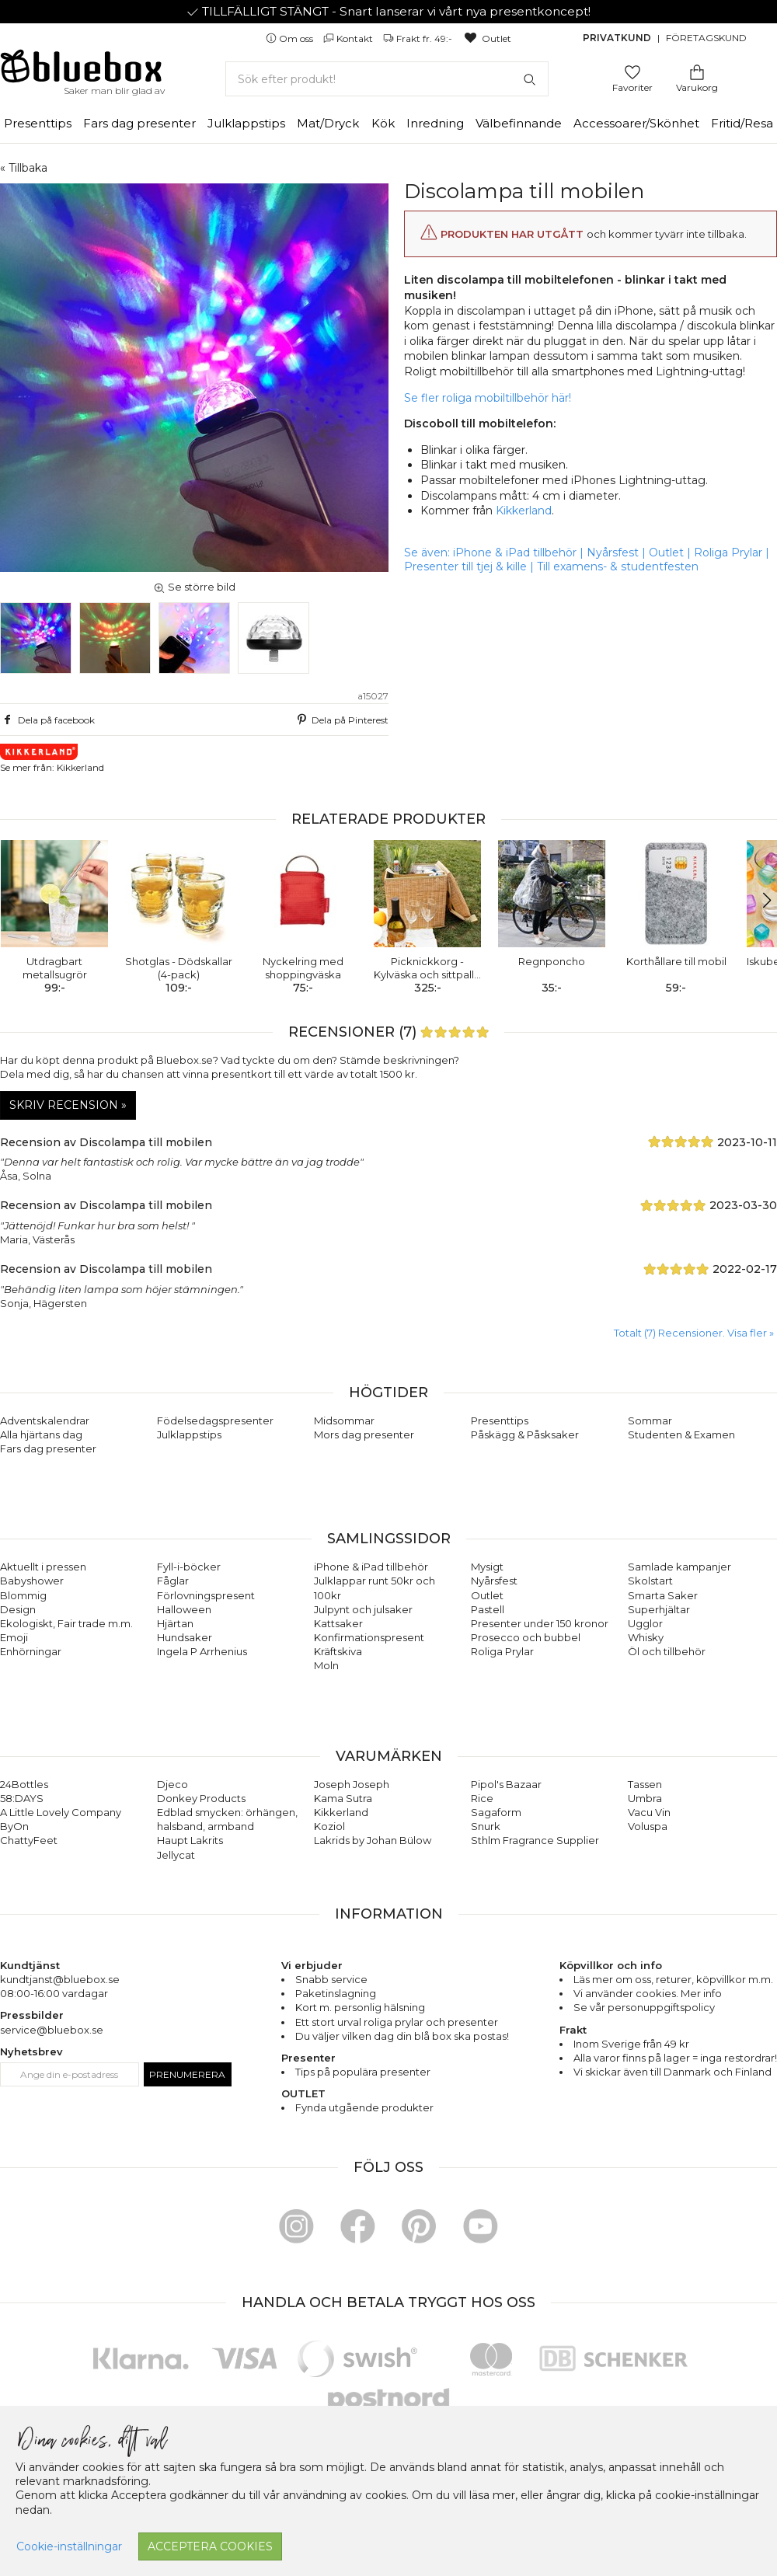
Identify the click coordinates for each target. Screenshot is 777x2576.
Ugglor (645, 1623)
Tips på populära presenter (362, 2071)
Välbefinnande (519, 123)
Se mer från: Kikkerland (52, 758)
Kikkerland (524, 511)
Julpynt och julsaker (363, 1609)
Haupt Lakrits (190, 1840)
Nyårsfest (613, 552)
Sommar (650, 1420)
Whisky (646, 1637)
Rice (482, 1798)
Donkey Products (201, 1798)
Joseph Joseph (351, 1784)
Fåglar (173, 1580)
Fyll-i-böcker (189, 1566)
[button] (758, 900)
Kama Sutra (343, 1798)
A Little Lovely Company (60, 1812)
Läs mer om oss (612, 1979)
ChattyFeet (28, 1840)
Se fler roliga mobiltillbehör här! (487, 398)
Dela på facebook (47, 720)
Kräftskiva (338, 1651)
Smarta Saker (663, 1595)
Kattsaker (338, 1623)
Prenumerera (187, 2074)
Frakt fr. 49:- (419, 38)
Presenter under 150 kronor (539, 1623)
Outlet (486, 38)
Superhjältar (659, 1609)
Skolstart (650, 1580)
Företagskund (706, 38)
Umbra (645, 1798)
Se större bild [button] (194, 586)
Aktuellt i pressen (43, 1566)
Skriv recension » (68, 1105)
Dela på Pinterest (341, 720)
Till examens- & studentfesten (618, 566)
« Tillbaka (23, 168)
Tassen (645, 1784)
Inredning (435, 123)
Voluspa (647, 1826)
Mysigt (487, 1566)
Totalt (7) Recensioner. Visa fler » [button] (694, 1332)
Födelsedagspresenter (215, 1420)
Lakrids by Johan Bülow (372, 1840)
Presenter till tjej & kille (465, 566)
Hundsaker (184, 1637)
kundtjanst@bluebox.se (60, 1979)
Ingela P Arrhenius (202, 1651)
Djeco (172, 1784)
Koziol (329, 1826)
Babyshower (32, 1580)
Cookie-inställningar (69, 2546)
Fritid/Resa (742, 123)
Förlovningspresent (206, 1595)
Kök (383, 123)
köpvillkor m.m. (734, 1979)
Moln (326, 1665)
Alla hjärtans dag (41, 1434)
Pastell (487, 1609)
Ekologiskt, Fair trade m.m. (66, 1623)
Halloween (184, 1609)
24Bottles (24, 1784)
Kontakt (349, 38)
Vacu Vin (649, 1812)
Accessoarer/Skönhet (636, 123)
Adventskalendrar (44, 1420)
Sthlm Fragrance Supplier (535, 1840)
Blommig (23, 1595)
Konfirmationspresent (369, 1637)
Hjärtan (175, 1623)
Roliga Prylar (728, 552)
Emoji (14, 1637)
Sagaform (496, 1812)
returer (674, 1979)
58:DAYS (22, 1798)
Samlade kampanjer (679, 1566)
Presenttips (37, 123)
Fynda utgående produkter (364, 2107)
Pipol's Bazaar (506, 1784)
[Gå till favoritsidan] (632, 71)
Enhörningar (30, 1651)
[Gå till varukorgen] (697, 71)
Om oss (290, 38)
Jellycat (176, 1855)
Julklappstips (246, 123)
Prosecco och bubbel (525, 1637)
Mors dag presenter (364, 1434)
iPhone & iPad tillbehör (515, 552)
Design (18, 1609)
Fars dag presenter (139, 123)
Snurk (485, 1826)
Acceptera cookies (210, 2546)
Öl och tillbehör (667, 1651)
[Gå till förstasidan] (81, 71)
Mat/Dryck (328, 123)
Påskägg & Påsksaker (525, 1434)
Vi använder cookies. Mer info (647, 1993)
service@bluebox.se (51, 2030)
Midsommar (344, 1420)
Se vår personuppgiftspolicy (644, 2007)
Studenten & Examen (681, 1434)
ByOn (14, 1826)
